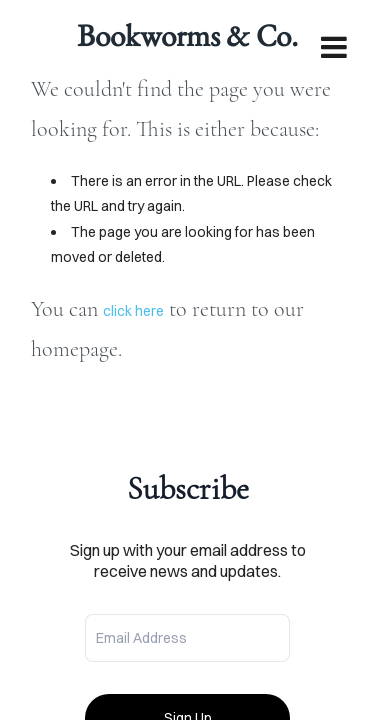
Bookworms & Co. (187, 35)
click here (133, 311)
